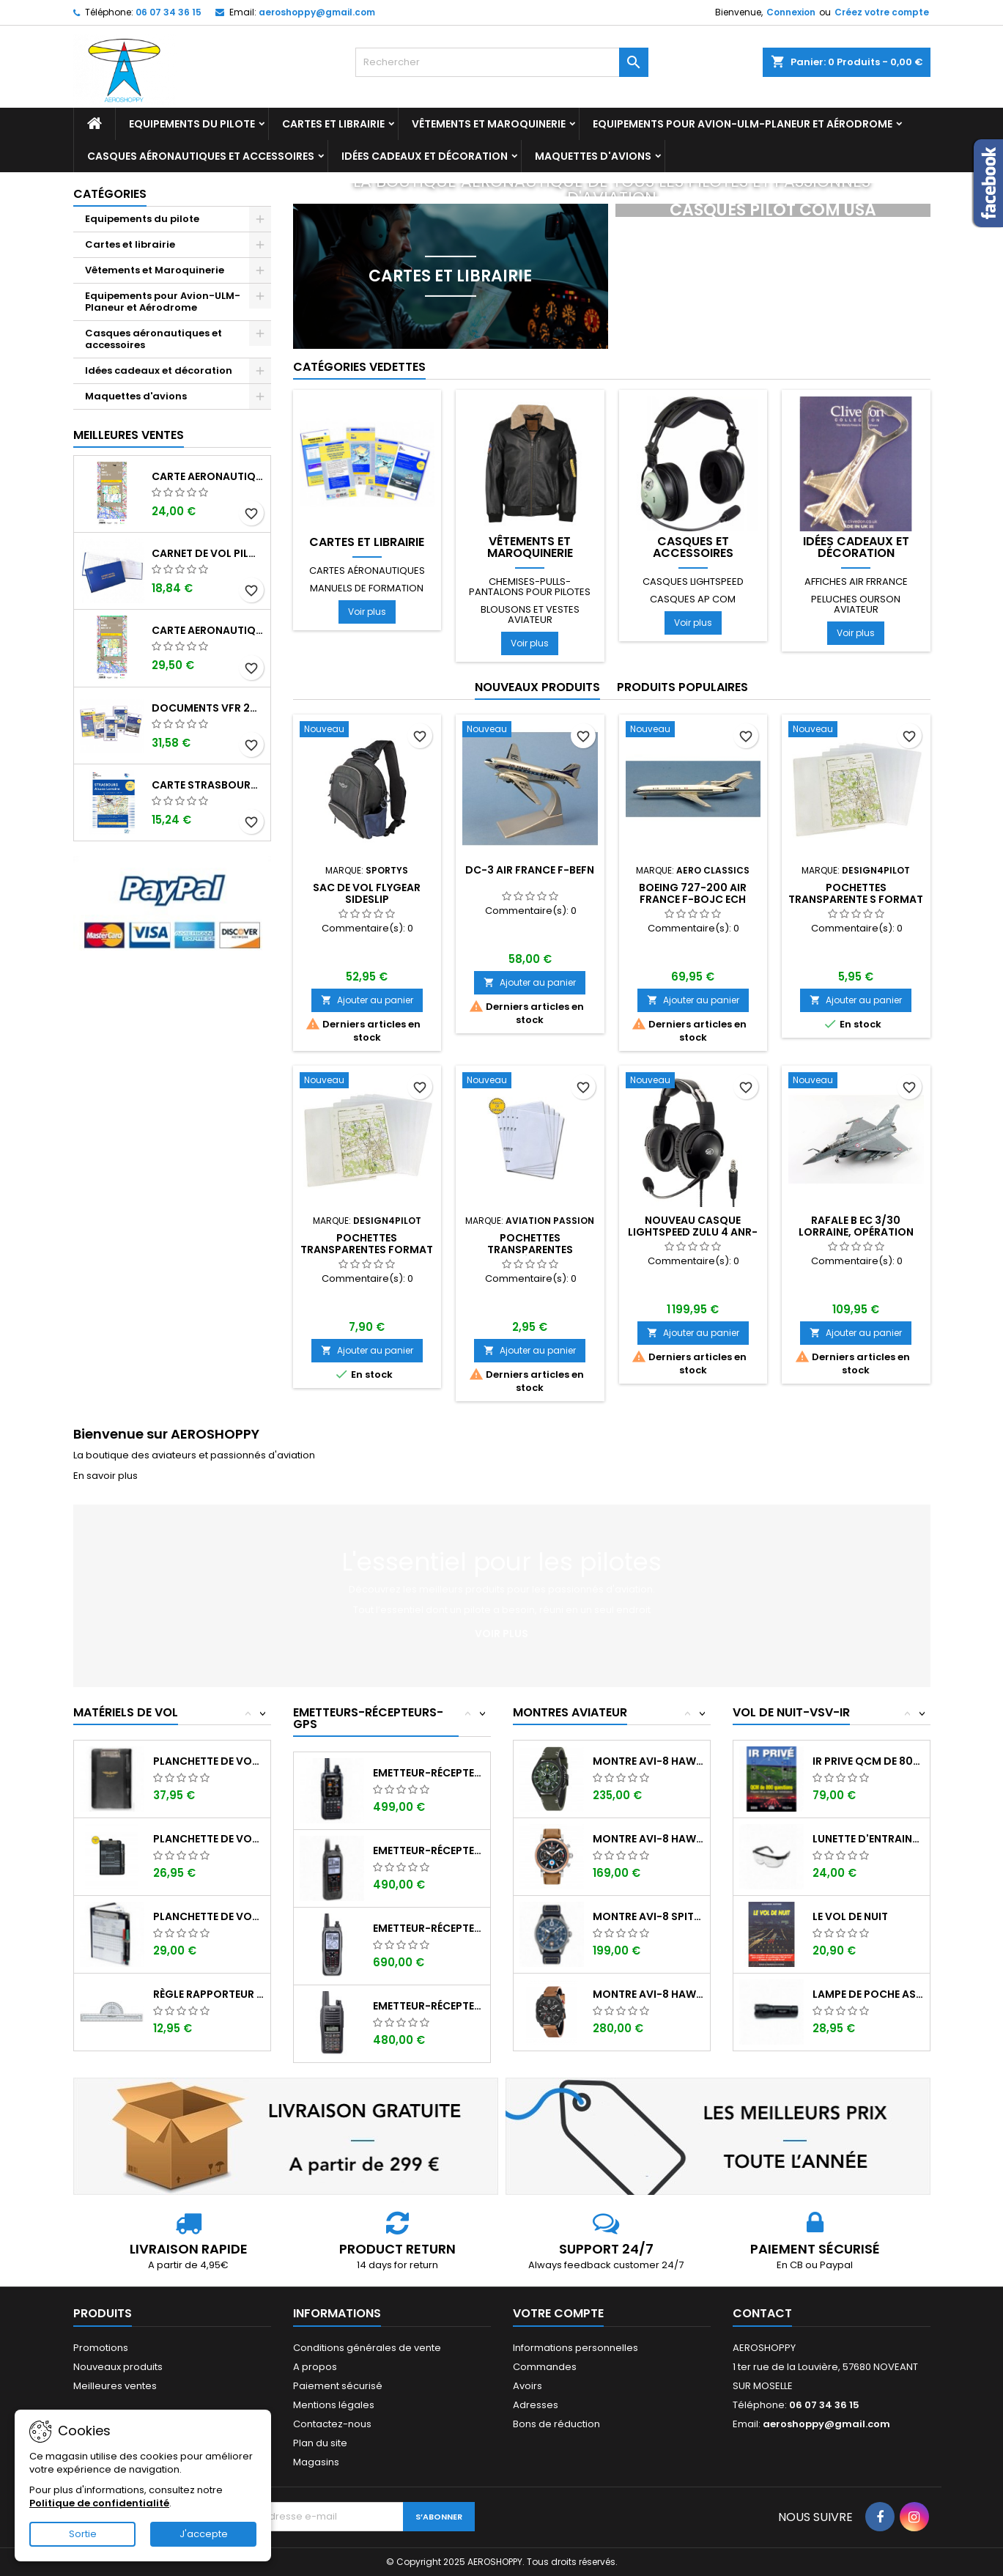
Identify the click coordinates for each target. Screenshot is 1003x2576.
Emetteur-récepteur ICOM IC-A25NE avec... (428, 1928)
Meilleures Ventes (128, 435)
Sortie (83, 2534)
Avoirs (527, 2386)
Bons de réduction (556, 2424)
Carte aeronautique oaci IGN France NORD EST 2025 (208, 476)
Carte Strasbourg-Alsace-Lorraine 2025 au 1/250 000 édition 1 (208, 785)
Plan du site (320, 2443)
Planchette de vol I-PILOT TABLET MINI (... (208, 1761)
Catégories (110, 193)
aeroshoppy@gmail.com (317, 12)
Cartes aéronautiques (367, 570)
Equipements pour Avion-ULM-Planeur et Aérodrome (742, 124)
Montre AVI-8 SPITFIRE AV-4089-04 (648, 1916)
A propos (315, 2367)
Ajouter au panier (367, 1000)
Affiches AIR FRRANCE (856, 581)
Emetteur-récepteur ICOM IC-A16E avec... (428, 2006)
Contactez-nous (332, 2424)
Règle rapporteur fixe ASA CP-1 (208, 1994)
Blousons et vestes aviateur (530, 614)
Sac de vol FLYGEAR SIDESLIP (367, 893)
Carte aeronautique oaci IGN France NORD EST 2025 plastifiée (208, 630)
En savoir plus (105, 1476)
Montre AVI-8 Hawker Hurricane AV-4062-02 (648, 1839)
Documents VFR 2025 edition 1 (208, 708)
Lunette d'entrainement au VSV (868, 1839)
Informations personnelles (575, 2348)
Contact (762, 2313)
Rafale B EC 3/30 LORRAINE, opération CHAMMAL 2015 (856, 1232)
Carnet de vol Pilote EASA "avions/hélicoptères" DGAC (208, 553)
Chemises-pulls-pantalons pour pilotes (530, 587)
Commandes (545, 2367)
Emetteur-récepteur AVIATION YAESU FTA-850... (428, 1773)
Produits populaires (682, 687)
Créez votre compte (881, 12)
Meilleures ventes (115, 2386)
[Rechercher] (501, 62)
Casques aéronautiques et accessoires (200, 156)
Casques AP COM (693, 599)
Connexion (790, 12)
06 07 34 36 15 (168, 12)
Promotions (100, 2348)
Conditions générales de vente (367, 2348)
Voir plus (367, 611)
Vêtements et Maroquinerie (489, 124)
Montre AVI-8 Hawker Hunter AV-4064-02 (648, 1761)
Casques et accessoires (693, 547)
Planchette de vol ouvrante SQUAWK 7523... (208, 1839)
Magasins (316, 2462)
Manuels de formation (366, 588)
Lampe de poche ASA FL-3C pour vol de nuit (868, 1994)
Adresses (535, 2405)
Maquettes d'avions (593, 156)
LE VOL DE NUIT (850, 1916)
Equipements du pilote (192, 124)
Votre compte (558, 2313)
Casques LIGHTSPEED (693, 581)
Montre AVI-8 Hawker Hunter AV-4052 (648, 1994)
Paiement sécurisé (337, 2386)
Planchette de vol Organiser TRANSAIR (208, 1916)
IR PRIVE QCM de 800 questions (868, 1761)
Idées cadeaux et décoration (424, 156)
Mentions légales (333, 2405)
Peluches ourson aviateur (855, 604)
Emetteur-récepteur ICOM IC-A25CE (428, 1850)
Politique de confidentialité (99, 2503)
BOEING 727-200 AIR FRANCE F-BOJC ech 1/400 (693, 899)
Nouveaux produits (537, 687)
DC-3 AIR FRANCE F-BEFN (529, 870)
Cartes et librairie (333, 124)
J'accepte (203, 2534)
